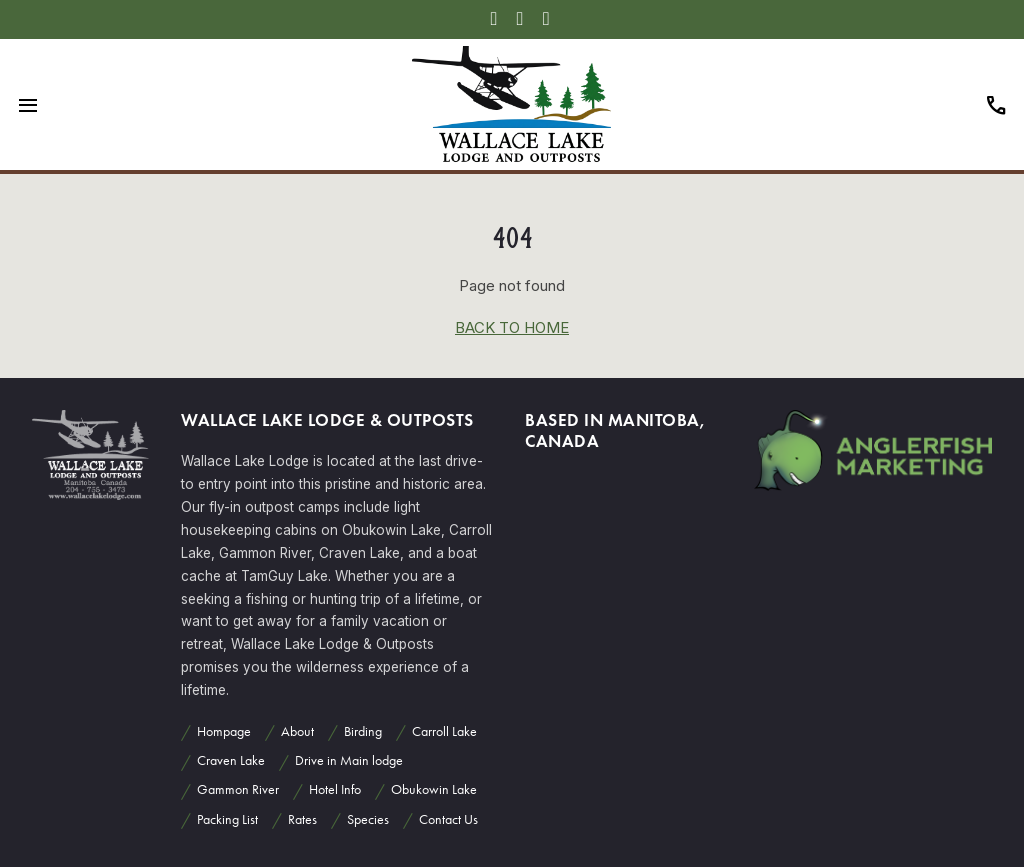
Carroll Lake (444, 731)
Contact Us (448, 819)
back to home (512, 327)
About (297, 731)
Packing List (227, 819)
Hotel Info (335, 789)
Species (368, 819)
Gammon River (238, 789)
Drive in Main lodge (349, 760)
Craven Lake (231, 760)
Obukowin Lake (434, 789)
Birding (363, 731)
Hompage (224, 731)
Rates (302, 819)
